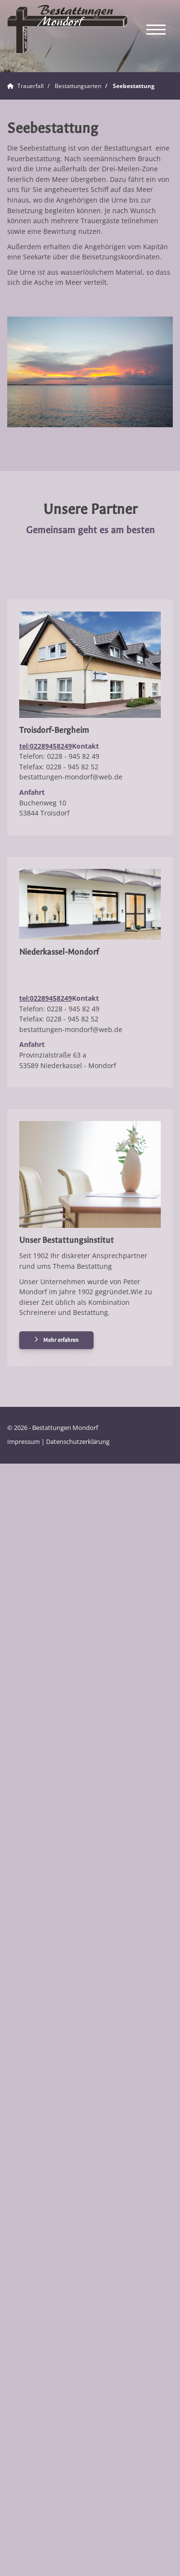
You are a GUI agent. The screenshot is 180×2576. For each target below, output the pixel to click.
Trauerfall (30, 85)
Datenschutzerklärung (77, 1442)
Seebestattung (134, 85)
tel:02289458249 (45, 746)
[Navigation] (156, 29)
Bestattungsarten (78, 85)
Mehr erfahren (61, 1340)
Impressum (23, 1442)
